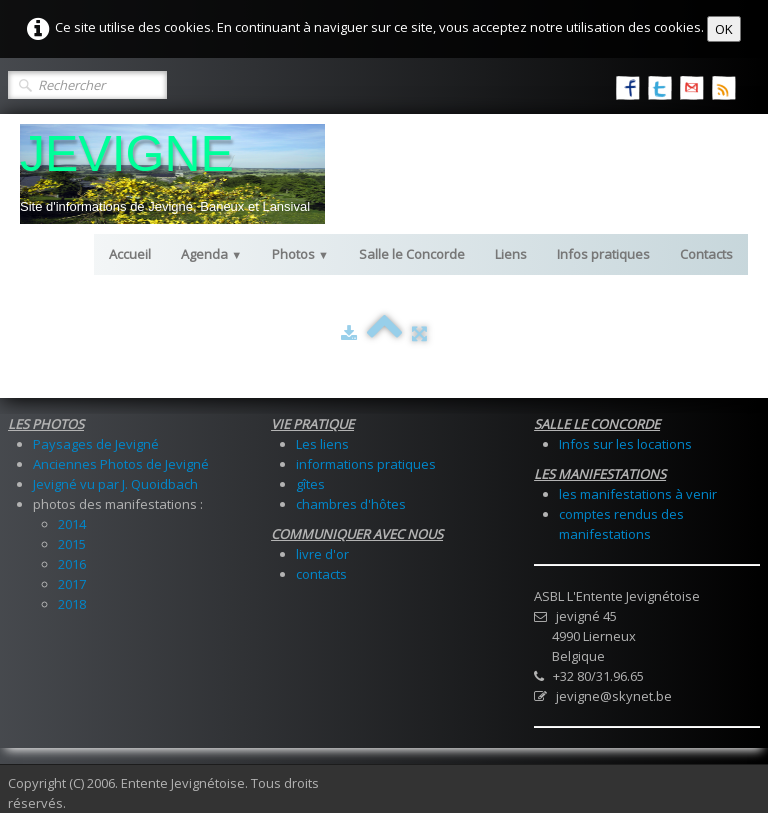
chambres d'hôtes (351, 504)
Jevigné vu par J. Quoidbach (115, 484)
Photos (300, 254)
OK (724, 29)
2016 (72, 564)
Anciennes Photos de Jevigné (121, 464)
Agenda (211, 254)
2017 (72, 584)
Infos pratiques (603, 254)
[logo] (172, 174)
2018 (72, 604)
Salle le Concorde (412, 254)
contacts (321, 574)
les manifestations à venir (638, 494)
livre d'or (322, 554)
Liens (511, 254)
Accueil (130, 254)
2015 (72, 544)
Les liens (322, 444)
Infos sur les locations (625, 444)
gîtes (310, 484)
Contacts (706, 254)
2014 (72, 524)
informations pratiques (366, 464)
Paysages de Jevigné (96, 444)
